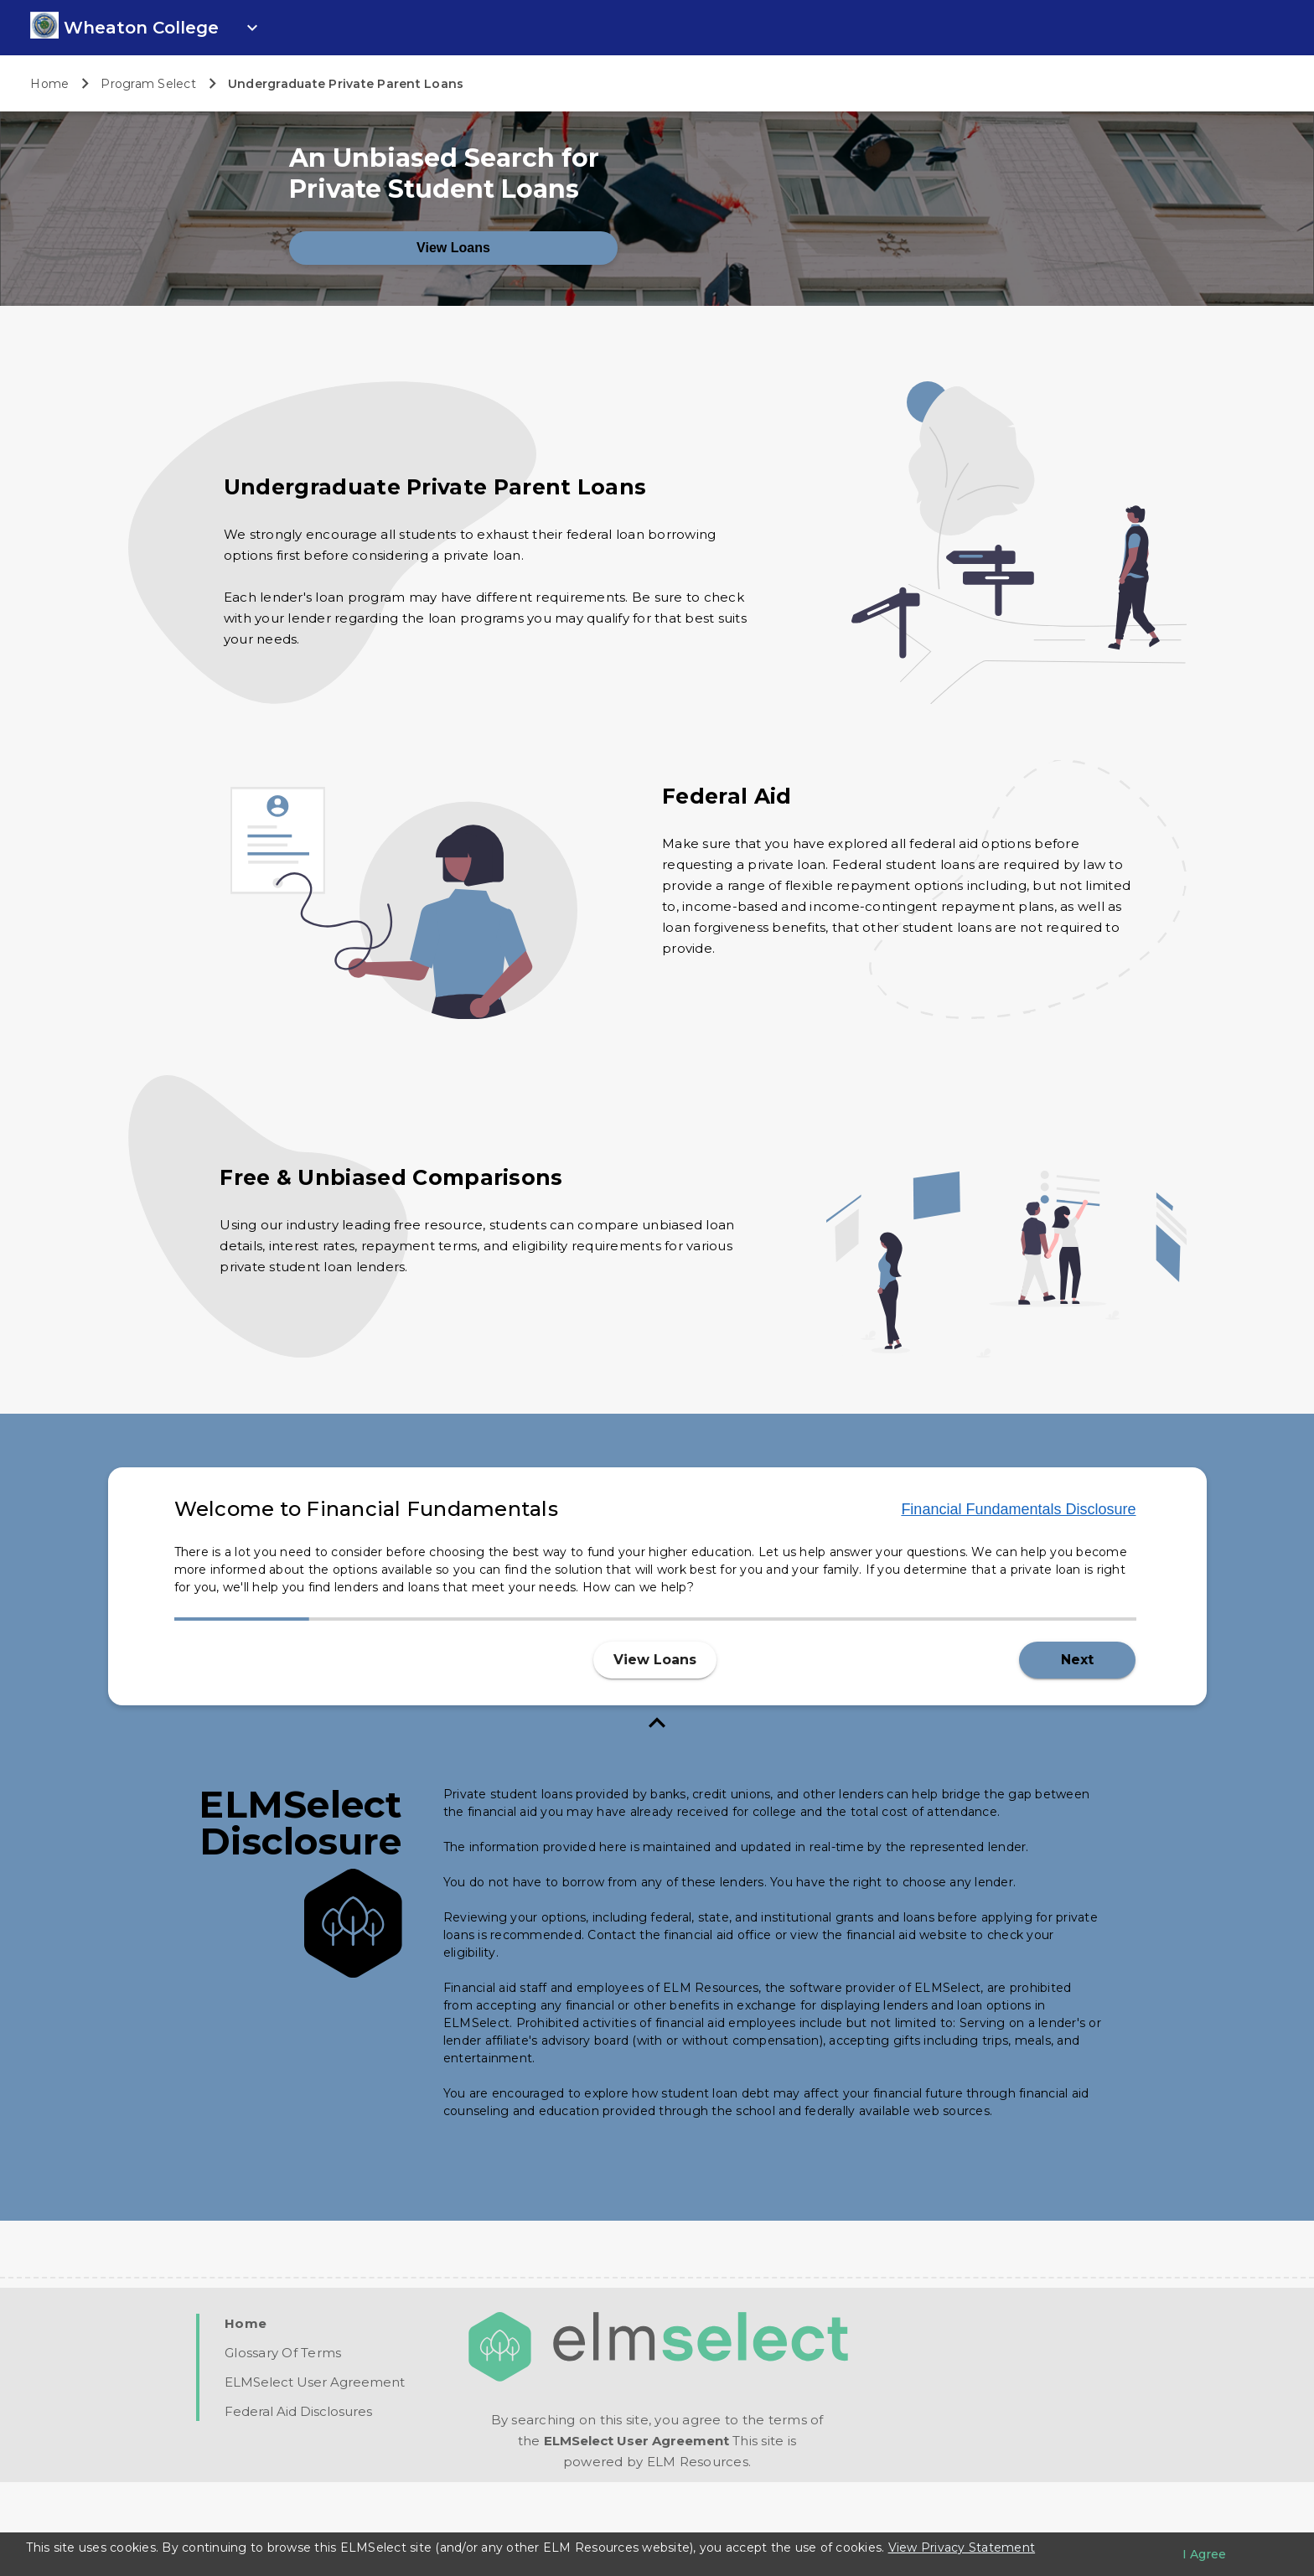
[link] (44, 34)
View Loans (453, 341)
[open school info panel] (163, 27)
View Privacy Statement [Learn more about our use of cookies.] (962, 2547)
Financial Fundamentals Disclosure (1018, 1603)
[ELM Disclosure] (773, 2047)
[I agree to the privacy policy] (1204, 2554)
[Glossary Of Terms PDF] (283, 2446)
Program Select (148, 83)
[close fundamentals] (657, 1819)
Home (49, 83)
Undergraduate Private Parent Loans (346, 83)
